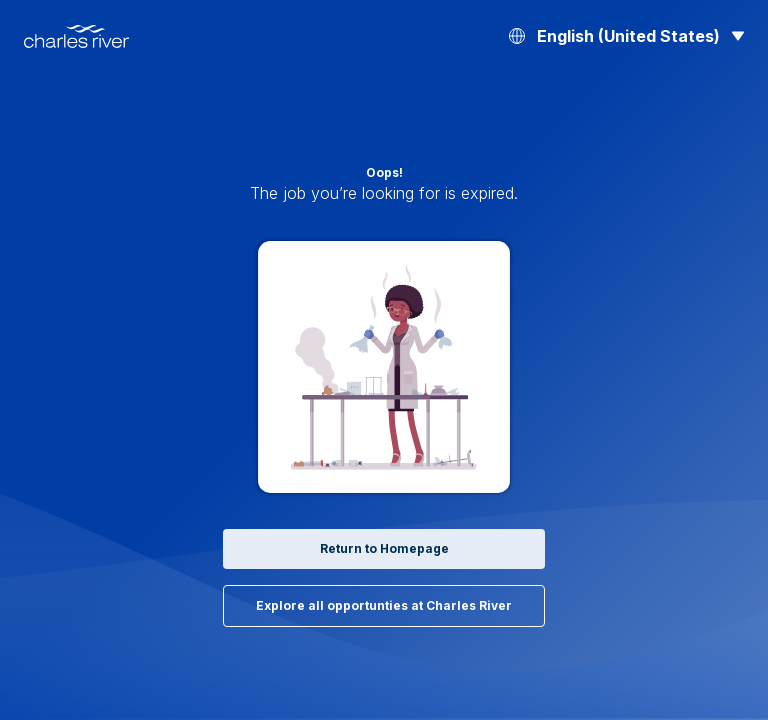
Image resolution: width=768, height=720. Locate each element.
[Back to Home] (76, 36)
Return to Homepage (384, 548)
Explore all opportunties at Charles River (384, 605)
